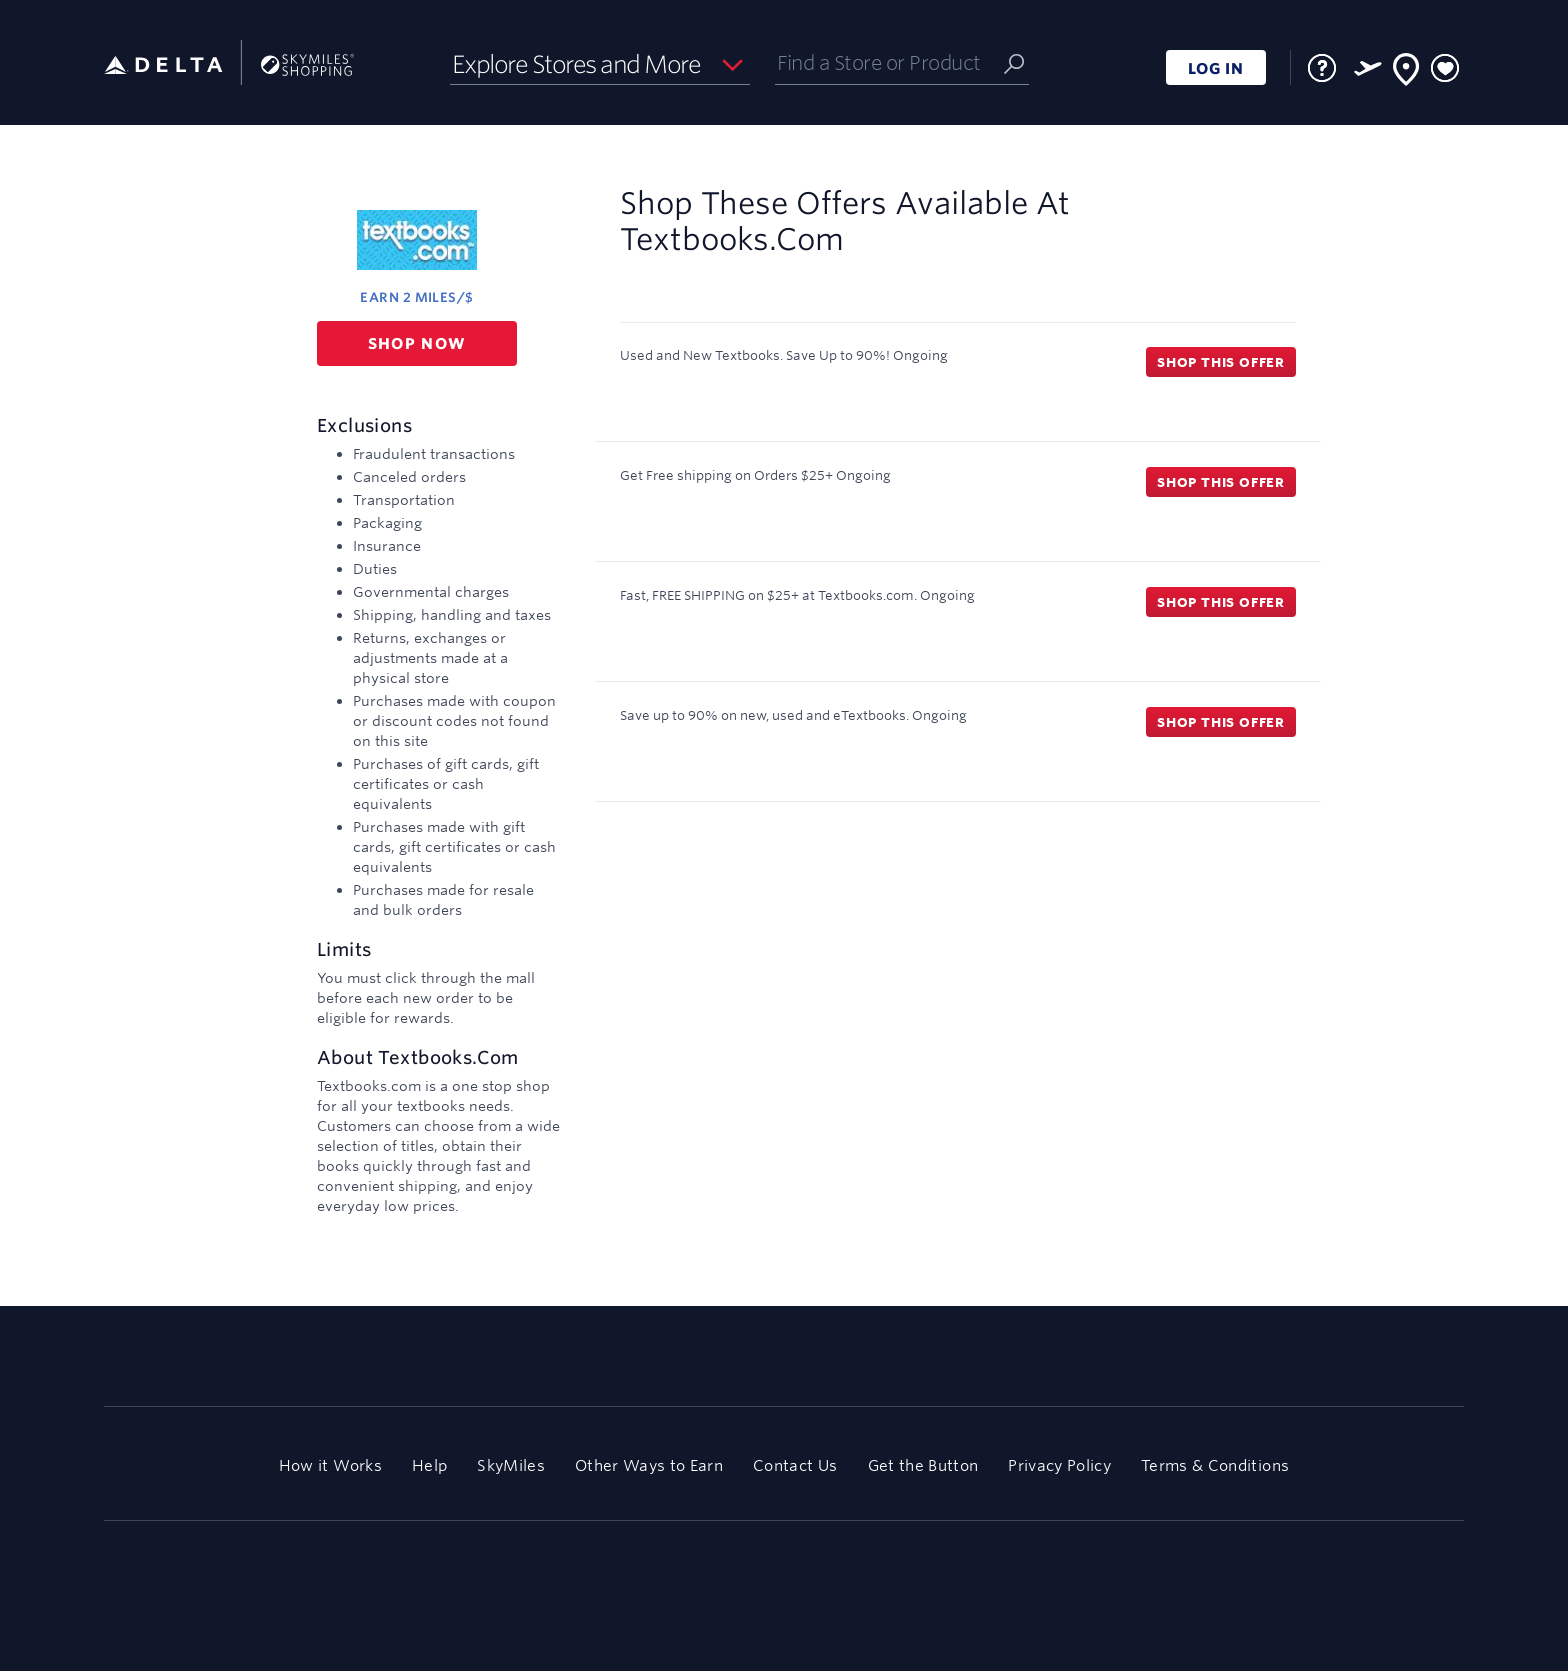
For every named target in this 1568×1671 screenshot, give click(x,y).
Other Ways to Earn (649, 1465)
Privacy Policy (1059, 1465)
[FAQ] (1322, 68)
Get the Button (923, 1465)
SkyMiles (511, 1465)
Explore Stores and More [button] (576, 64)
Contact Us (795, 1465)
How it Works (330, 1465)
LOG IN (1216, 68)
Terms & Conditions (1215, 1465)
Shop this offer (1221, 362)
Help (429, 1465)
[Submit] (1014, 62)
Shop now (417, 343)
